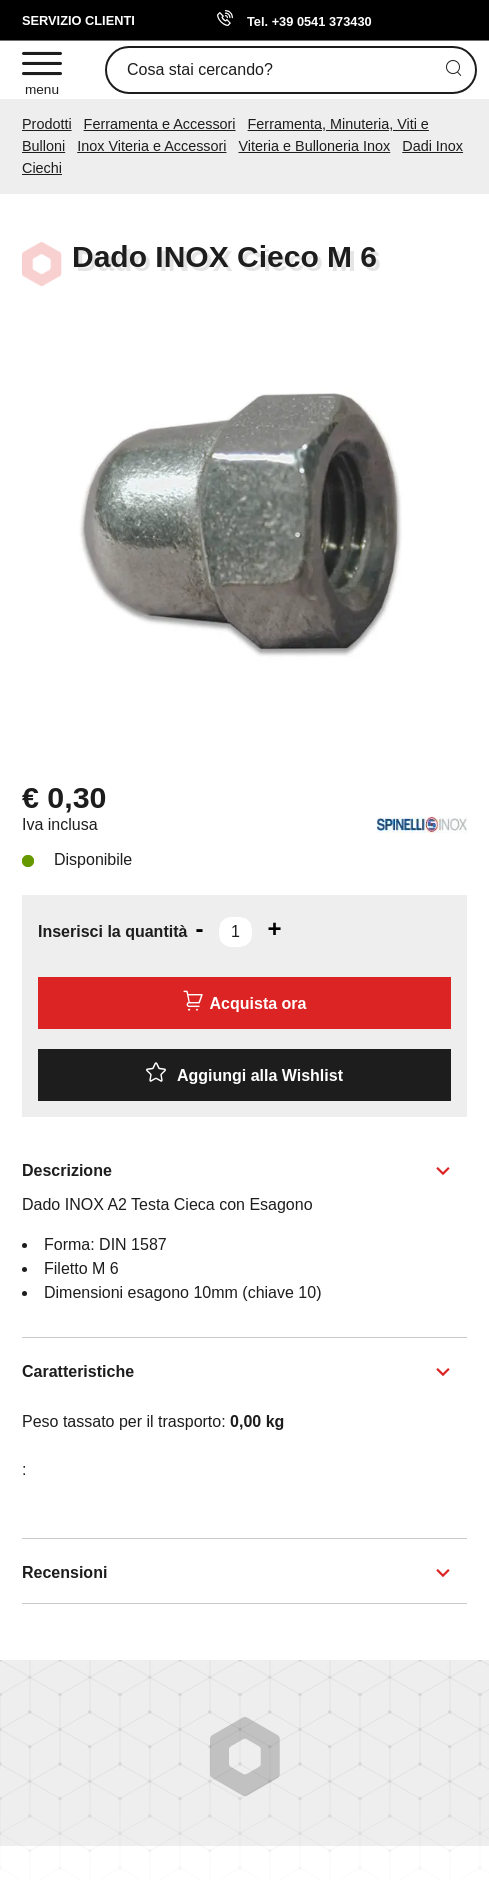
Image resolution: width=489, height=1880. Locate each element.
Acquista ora (245, 1001)
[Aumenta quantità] (274, 929)
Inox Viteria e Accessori (151, 146)
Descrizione (67, 1170)
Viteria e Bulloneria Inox (315, 146)
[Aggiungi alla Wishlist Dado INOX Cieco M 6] (244, 1075)
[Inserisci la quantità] (235, 932)
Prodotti (47, 124)
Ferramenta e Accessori (160, 124)
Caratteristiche (78, 1371)
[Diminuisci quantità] (199, 929)
